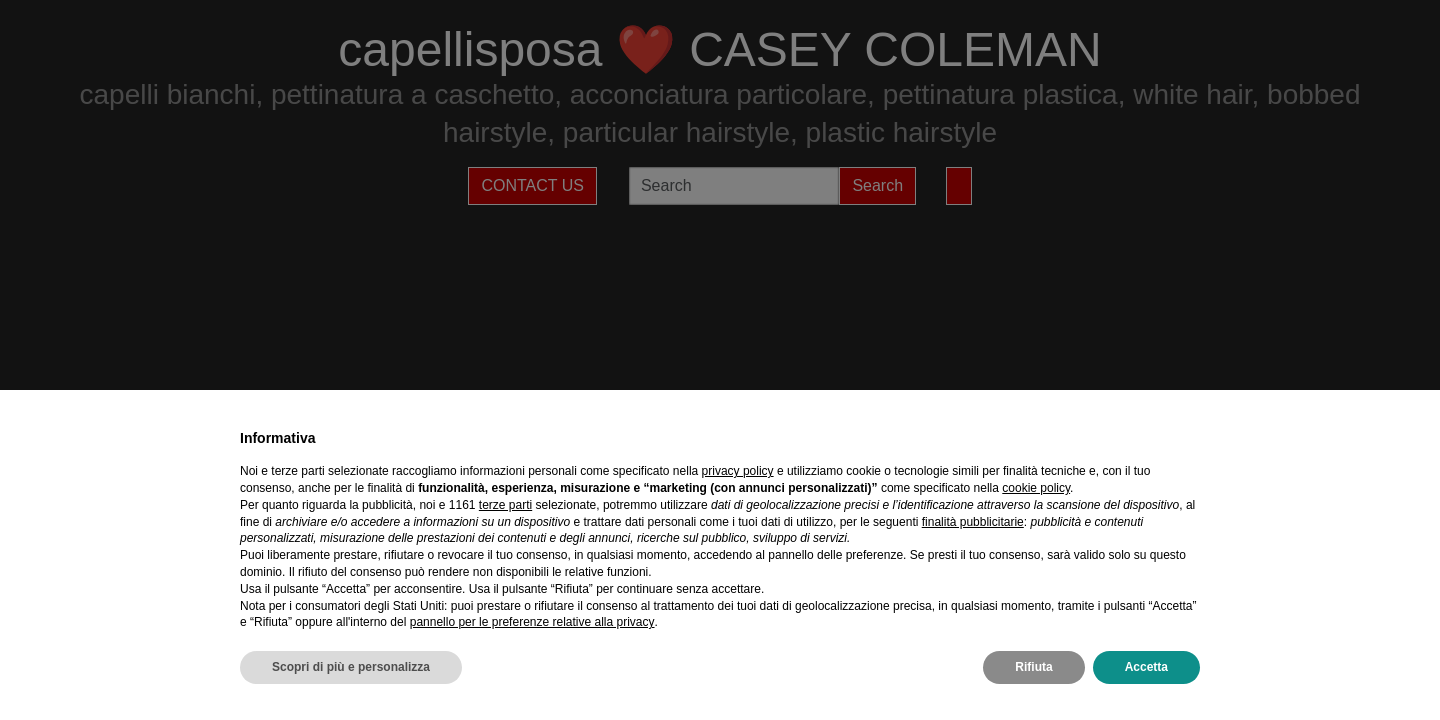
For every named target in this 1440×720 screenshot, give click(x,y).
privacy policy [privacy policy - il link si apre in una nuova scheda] (738, 471)
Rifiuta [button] (1033, 667)
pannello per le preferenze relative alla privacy (532, 622)
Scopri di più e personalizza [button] (351, 667)
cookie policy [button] (1036, 488)
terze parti (505, 505)
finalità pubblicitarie (973, 522)
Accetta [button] (1146, 667)
